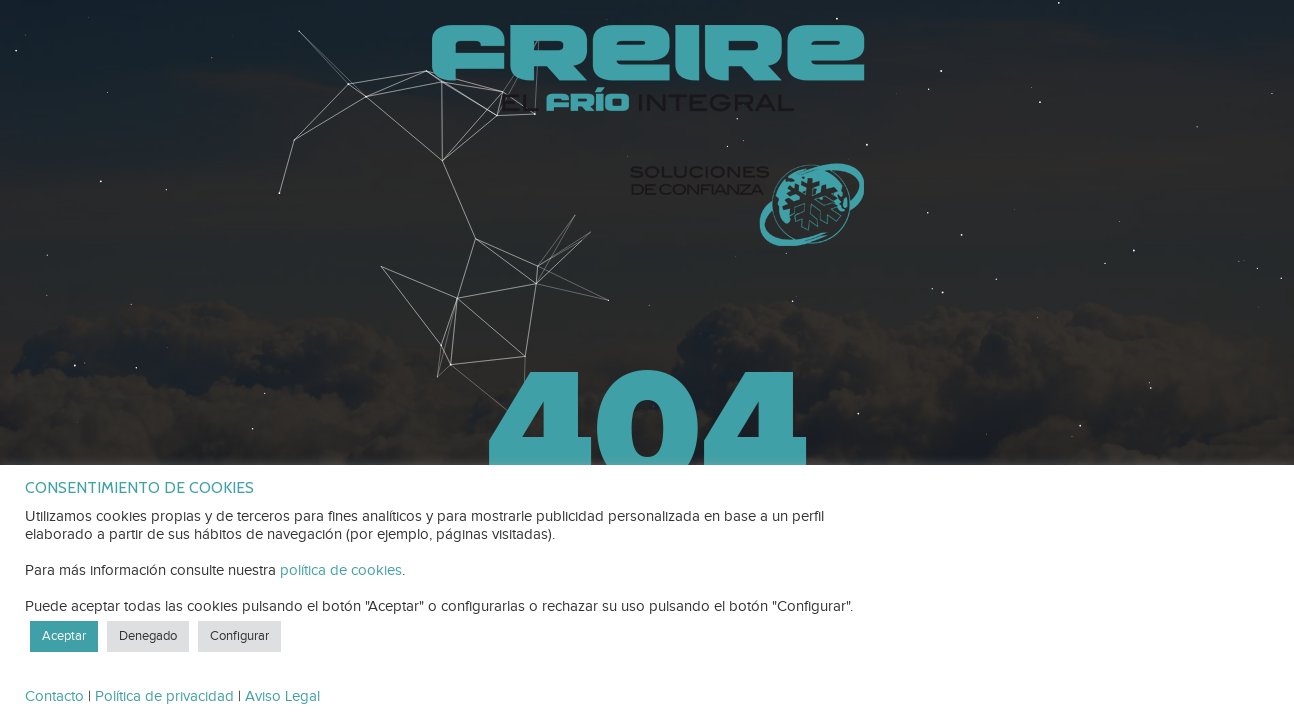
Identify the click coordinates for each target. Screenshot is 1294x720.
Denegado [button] (148, 636)
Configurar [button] (239, 636)
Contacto (54, 696)
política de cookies (341, 570)
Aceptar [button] (64, 636)
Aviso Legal (282, 696)
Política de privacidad (164, 696)
